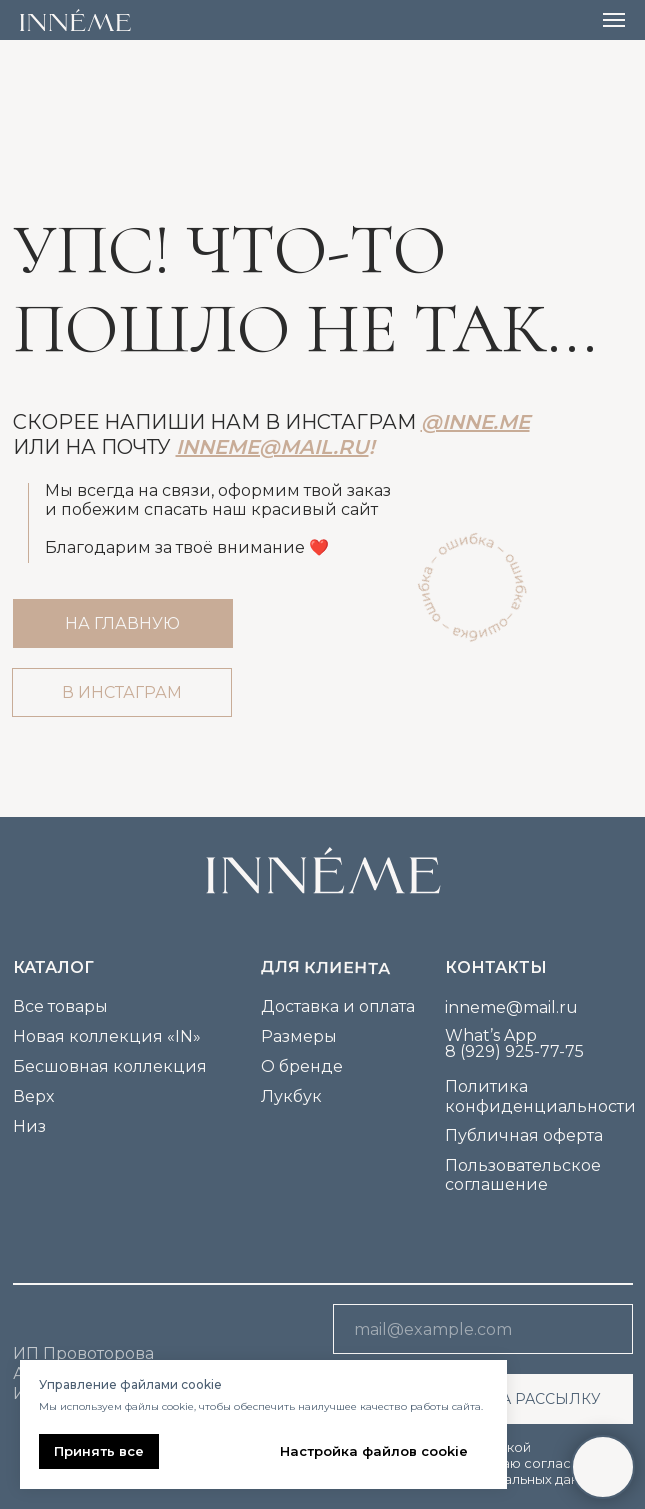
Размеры (299, 1036)
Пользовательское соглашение (523, 1175)
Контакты (496, 967)
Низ (29, 1126)
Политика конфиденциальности (540, 1096)
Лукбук (291, 1096)
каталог (53, 967)
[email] (483, 1329)
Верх (33, 1096)
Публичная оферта (524, 1135)
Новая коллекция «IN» (107, 1036)
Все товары (60, 1006)
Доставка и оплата (338, 1006)
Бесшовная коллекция (110, 1066)
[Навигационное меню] (614, 20)
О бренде (302, 1066)
